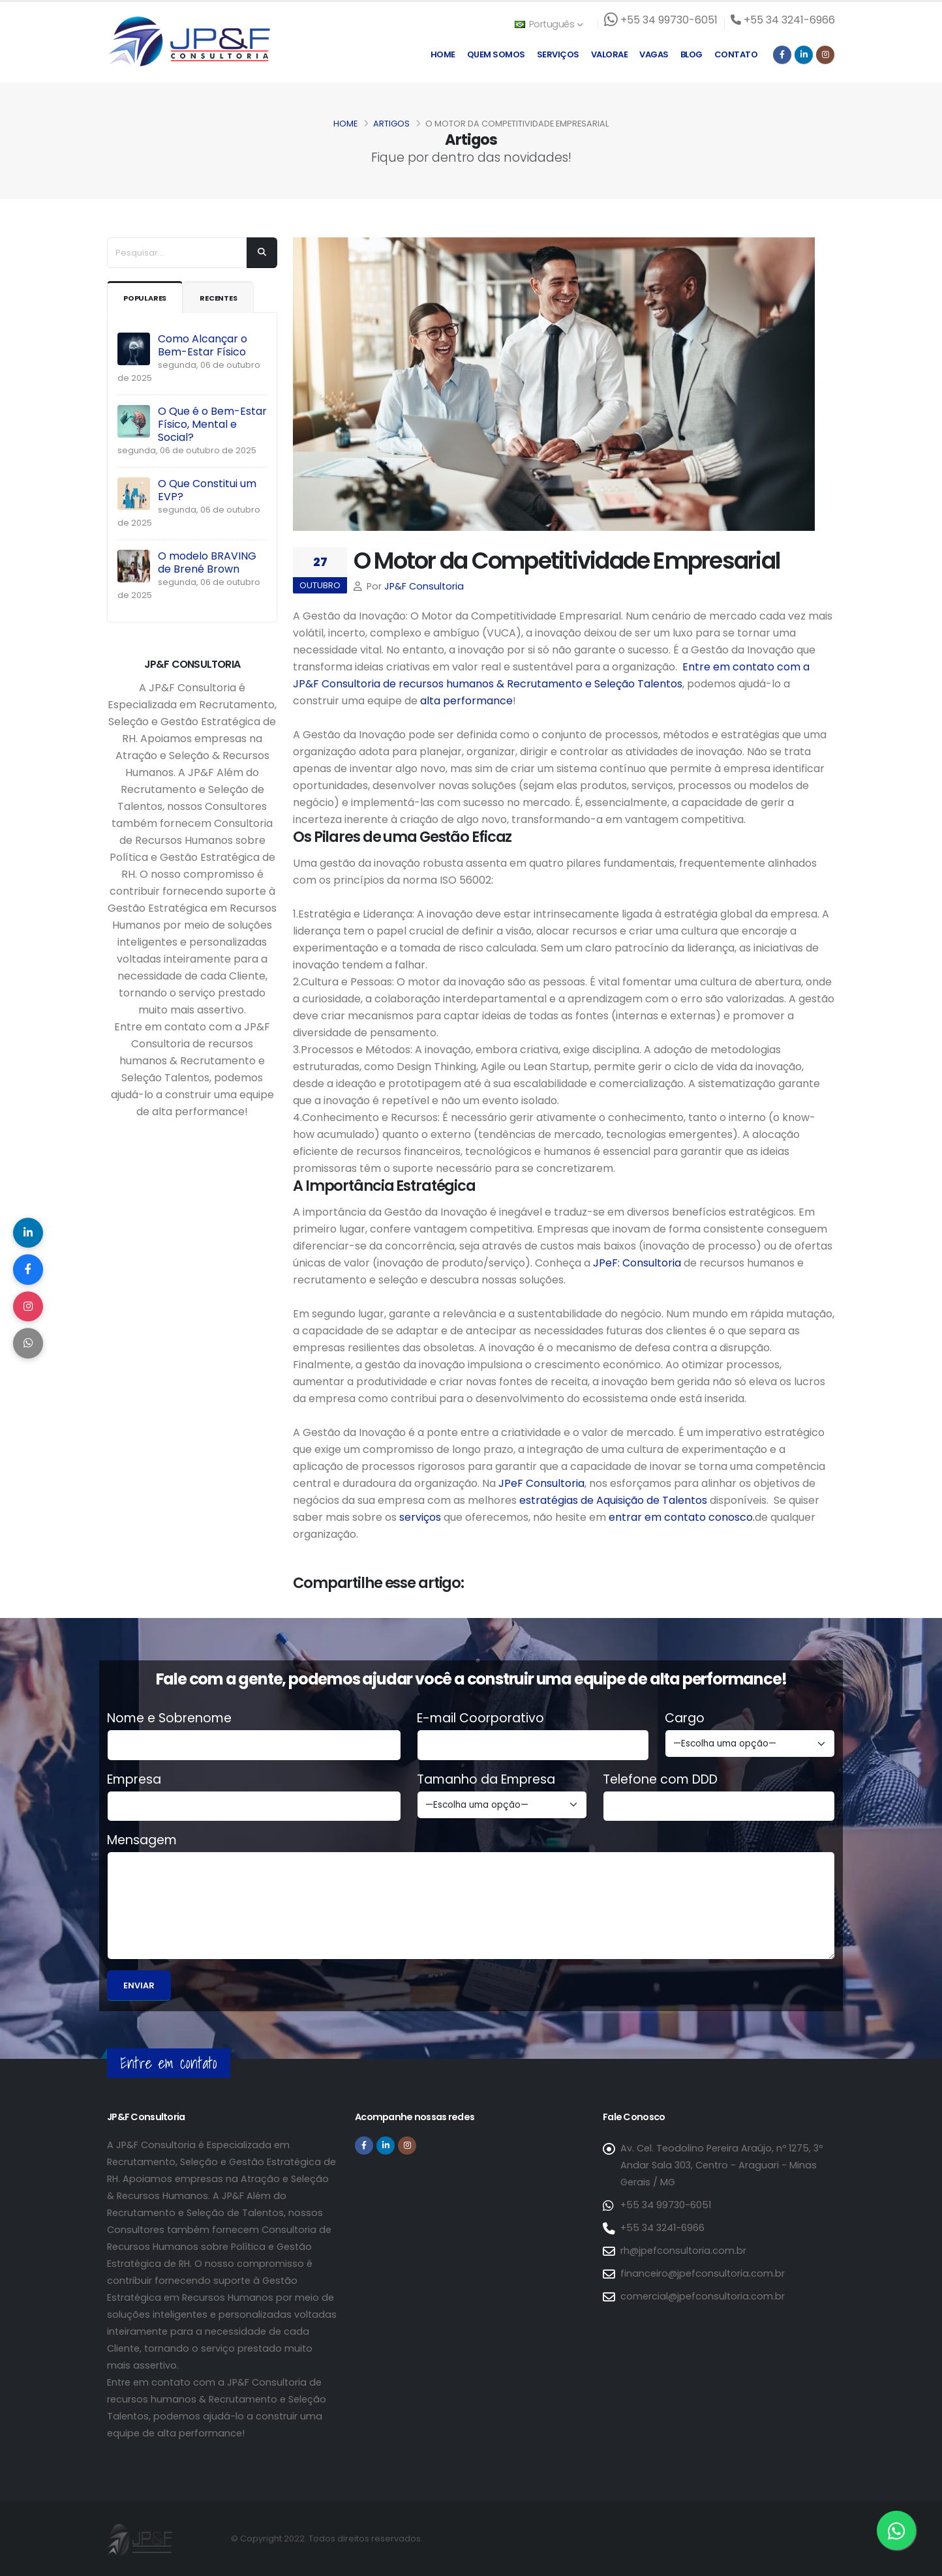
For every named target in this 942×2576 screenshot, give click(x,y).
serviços (419, 1517)
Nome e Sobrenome (169, 1718)
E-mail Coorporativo (480, 1718)
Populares (148, 297)
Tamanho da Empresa (486, 1779)
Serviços (558, 54)
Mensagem (142, 1840)
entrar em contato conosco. (682, 1517)
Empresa (134, 1779)
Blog (691, 54)
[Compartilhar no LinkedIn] (29, 1229)
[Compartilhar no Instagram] (29, 1307)
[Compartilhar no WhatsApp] (29, 1346)
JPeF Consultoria (541, 1483)
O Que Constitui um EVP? (207, 490)
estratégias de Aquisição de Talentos (613, 1500)
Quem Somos (496, 54)
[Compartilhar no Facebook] (29, 1268)
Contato (736, 54)
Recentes (228, 297)
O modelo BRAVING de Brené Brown (207, 562)
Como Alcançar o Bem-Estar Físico (202, 345)
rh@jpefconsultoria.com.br (683, 2250)
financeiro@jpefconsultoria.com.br (702, 2273)
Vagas (654, 54)
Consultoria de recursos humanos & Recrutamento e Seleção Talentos (502, 683)
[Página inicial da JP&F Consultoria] (188, 40)
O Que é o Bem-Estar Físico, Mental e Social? (212, 424)
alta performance (466, 700)
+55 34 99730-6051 (665, 2204)
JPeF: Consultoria (637, 1262)
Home (443, 54)
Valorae (609, 54)
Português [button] (549, 24)
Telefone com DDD (660, 1779)
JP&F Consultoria (424, 586)
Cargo (685, 1718)
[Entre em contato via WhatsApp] (896, 2530)
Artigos (391, 123)
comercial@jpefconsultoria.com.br (702, 2296)
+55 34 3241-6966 (662, 2227)
